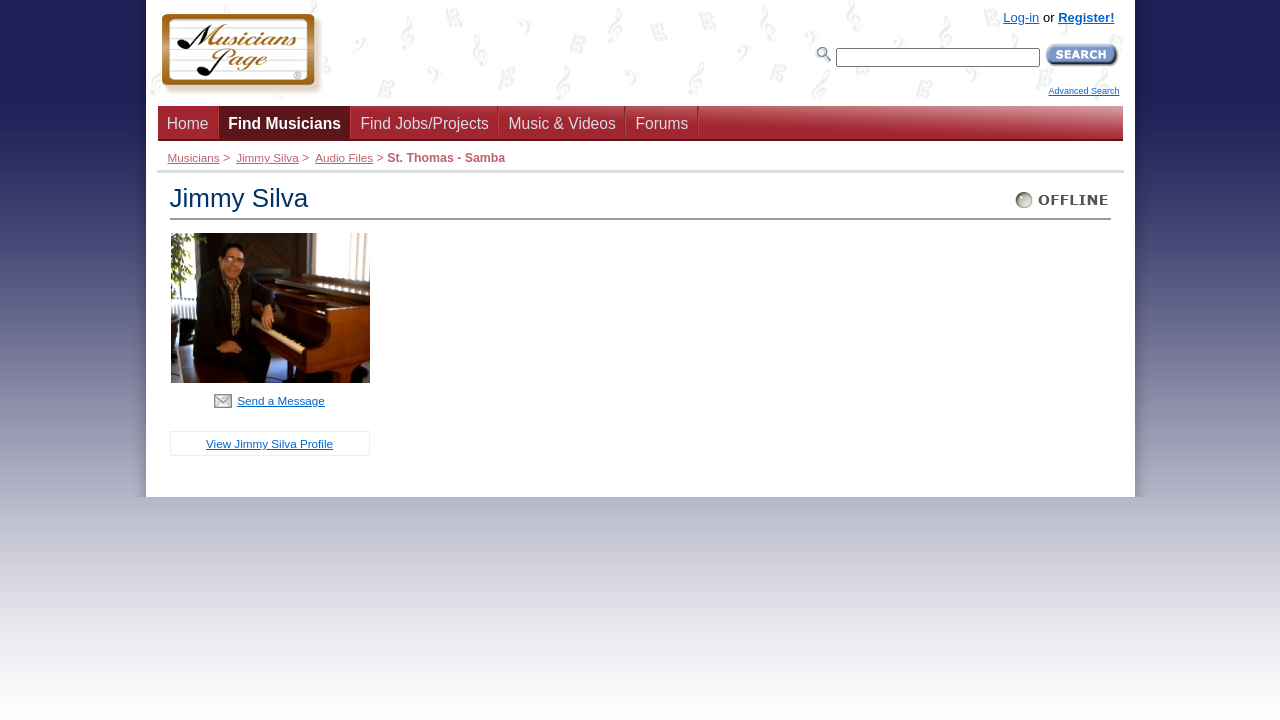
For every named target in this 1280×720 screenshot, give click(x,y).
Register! (1086, 17)
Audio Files (344, 157)
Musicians (194, 157)
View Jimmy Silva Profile (269, 443)
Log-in (1021, 17)
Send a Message (281, 400)
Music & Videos (562, 123)
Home (188, 123)
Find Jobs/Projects (425, 123)
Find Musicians (284, 123)
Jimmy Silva (267, 157)
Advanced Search (1083, 91)
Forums (661, 123)
